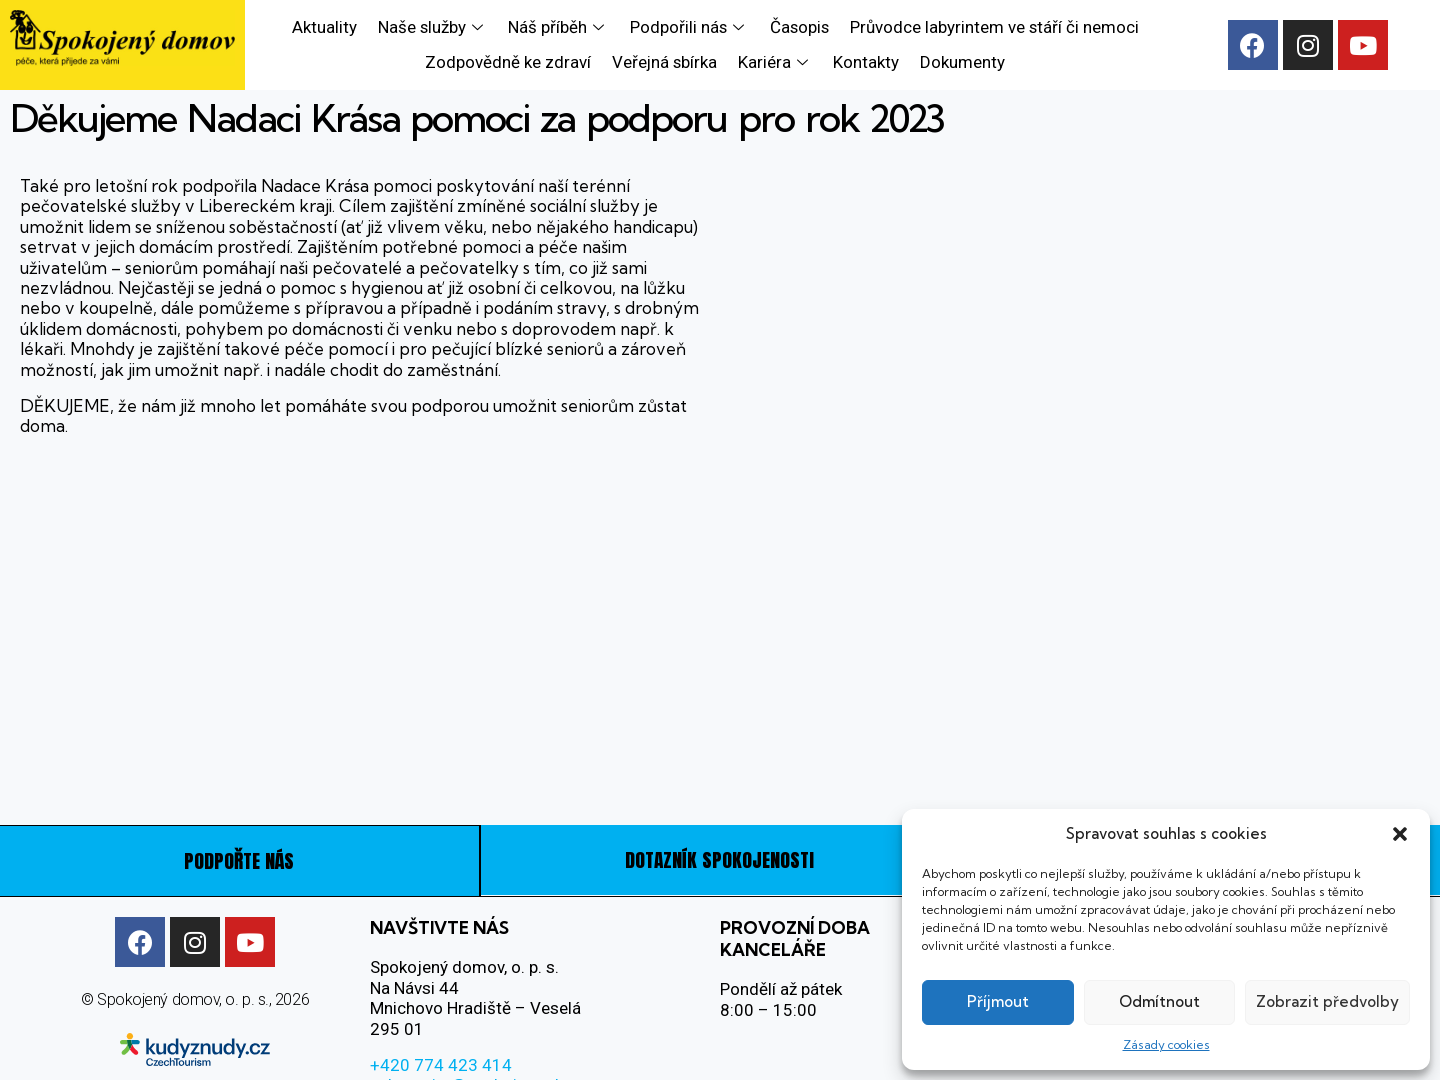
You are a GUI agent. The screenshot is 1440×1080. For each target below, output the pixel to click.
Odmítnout (1159, 1001)
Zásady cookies (1166, 1044)
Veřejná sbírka (665, 62)
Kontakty (867, 62)
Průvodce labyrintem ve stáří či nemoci (994, 27)
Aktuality (323, 27)
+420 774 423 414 (441, 1013)
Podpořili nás (688, 27)
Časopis (798, 27)
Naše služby (431, 27)
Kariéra (776, 62)
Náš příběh (557, 27)
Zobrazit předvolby (1327, 1001)
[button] (1400, 834)
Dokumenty (962, 62)
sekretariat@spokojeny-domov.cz (496, 1034)
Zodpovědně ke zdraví (509, 62)
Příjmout (998, 1001)
